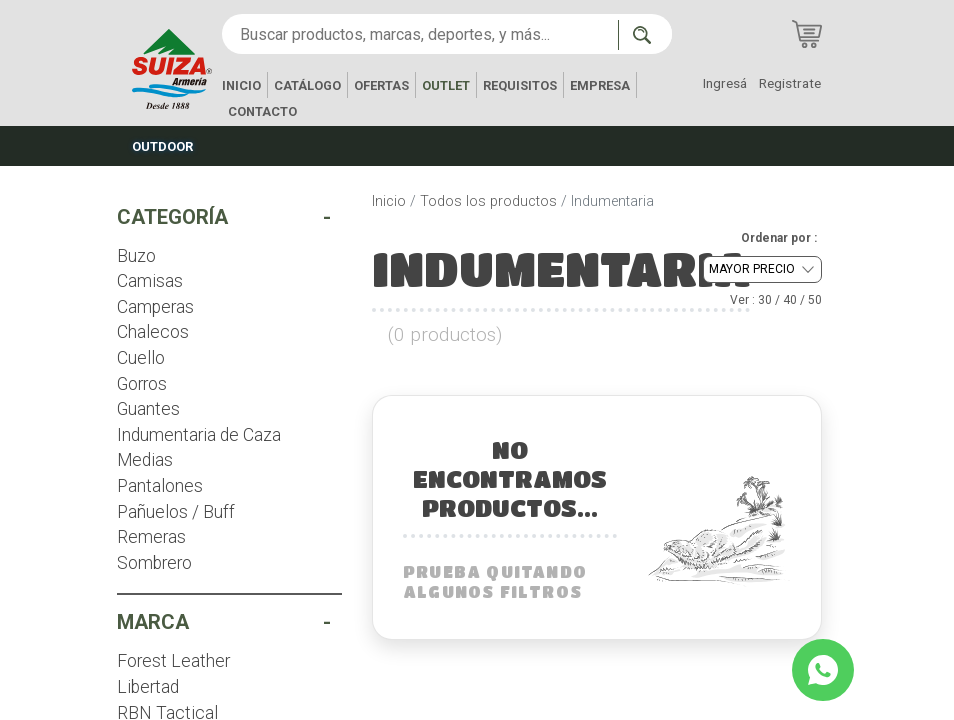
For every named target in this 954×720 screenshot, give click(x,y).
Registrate (790, 83)
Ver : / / (776, 300)
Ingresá (725, 83)
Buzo (136, 256)
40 (790, 300)
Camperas (155, 307)
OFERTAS (381, 85)
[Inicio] (172, 67)
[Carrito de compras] (807, 34)
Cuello (141, 358)
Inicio (389, 201)
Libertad (148, 687)
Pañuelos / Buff (176, 512)
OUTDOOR (162, 146)
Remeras (151, 537)
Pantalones (160, 486)
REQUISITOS (520, 85)
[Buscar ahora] (645, 35)
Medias (145, 460)
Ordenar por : (779, 238)
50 (815, 300)
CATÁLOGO (307, 85)
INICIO (241, 85)
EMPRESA (600, 85)
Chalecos (153, 332)
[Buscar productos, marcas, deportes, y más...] (420, 34)
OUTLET (446, 85)
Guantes (148, 409)
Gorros (142, 384)
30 (765, 300)
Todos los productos (488, 201)
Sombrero (154, 563)
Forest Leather (173, 661)
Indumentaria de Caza (199, 435)
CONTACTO (262, 111)
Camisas (150, 281)
